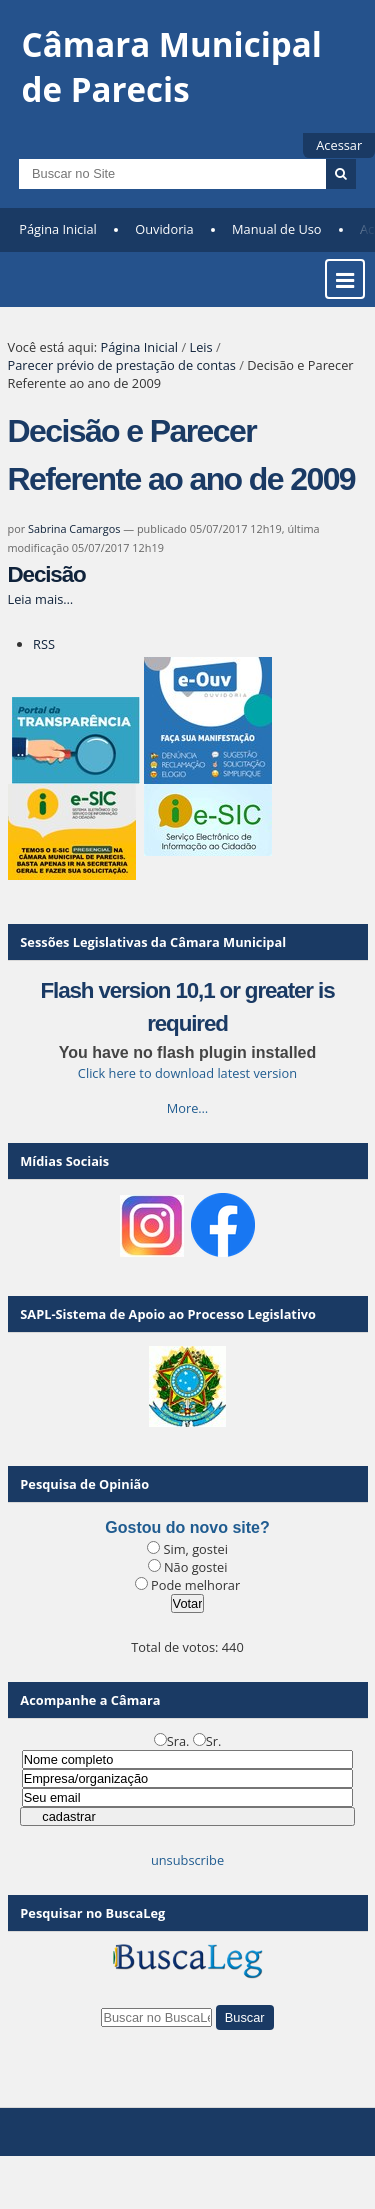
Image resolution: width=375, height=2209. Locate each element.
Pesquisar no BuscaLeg (92, 1913)
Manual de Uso (276, 229)
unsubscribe (187, 1860)
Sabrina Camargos (74, 528)
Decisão (47, 574)
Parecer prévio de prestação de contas (122, 365)
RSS (44, 644)
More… (188, 1108)
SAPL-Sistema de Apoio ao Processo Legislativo (168, 1314)
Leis (200, 347)
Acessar (339, 145)
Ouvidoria (164, 229)
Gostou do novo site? (187, 1527)
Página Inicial (58, 229)
